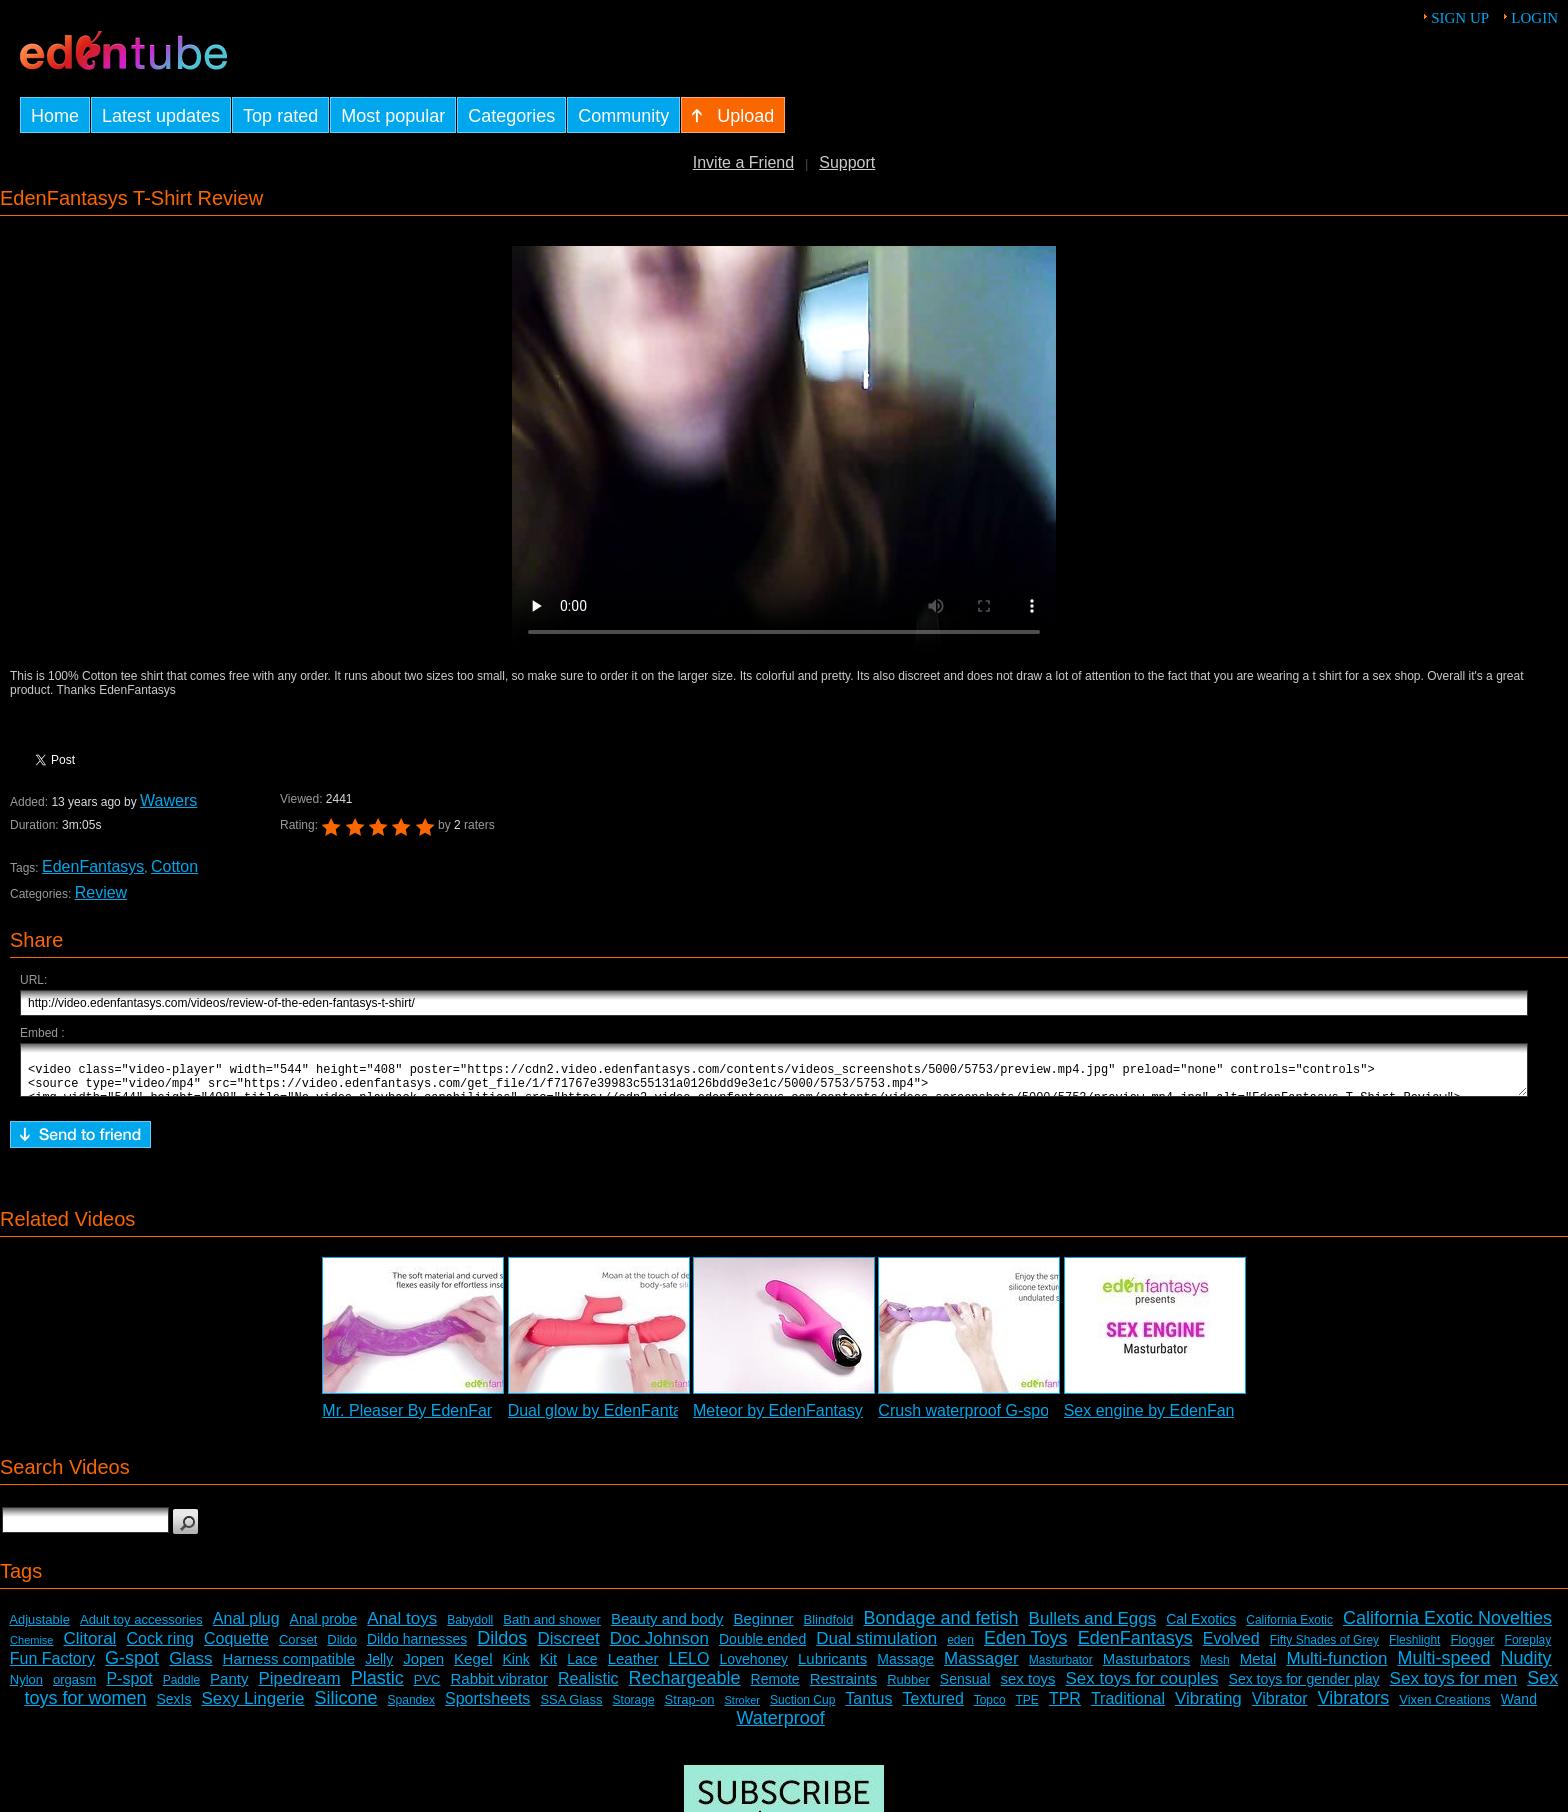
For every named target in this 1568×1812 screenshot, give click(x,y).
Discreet (568, 1647)
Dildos (502, 1647)
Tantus (868, 1707)
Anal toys (402, 1627)
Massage (905, 1668)
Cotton (174, 866)
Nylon (26, 1688)
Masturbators (1147, 1667)
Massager (981, 1667)
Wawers (168, 800)
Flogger (1472, 1648)
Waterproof (780, 1727)
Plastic (377, 1687)
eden (960, 1649)
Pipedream (299, 1687)
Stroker (741, 1709)
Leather (633, 1667)
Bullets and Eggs (1093, 1627)
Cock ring (160, 1647)
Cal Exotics (1201, 1628)
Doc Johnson (659, 1647)
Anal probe (324, 1628)
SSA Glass (571, 1708)
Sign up (1460, 18)
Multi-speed (1444, 1667)
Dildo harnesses (417, 1648)
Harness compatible (289, 1667)
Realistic (588, 1687)
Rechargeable (685, 1687)
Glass (190, 1667)
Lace (582, 1668)
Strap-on (690, 1708)
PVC (427, 1688)
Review (101, 892)
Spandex (411, 1709)
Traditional (1128, 1707)
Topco (990, 1709)
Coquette (236, 1647)
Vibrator (1280, 1707)
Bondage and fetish (940, 1627)
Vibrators (1354, 1707)
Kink (516, 1668)
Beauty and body (667, 1627)
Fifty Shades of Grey (1324, 1649)
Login (1534, 18)
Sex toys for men (1454, 1687)
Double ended (762, 1648)
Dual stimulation (876, 1647)
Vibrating (1208, 1707)
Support (847, 162)
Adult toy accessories (141, 1628)
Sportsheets (487, 1707)
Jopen (423, 1667)
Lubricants (832, 1667)
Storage (634, 1709)
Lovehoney (753, 1668)
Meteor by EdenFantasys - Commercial (831, 1419)
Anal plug (246, 1627)
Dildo (342, 1648)
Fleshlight (1414, 1649)
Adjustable (39, 1628)
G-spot (132, 1667)
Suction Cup (802, 1709)
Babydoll (470, 1629)
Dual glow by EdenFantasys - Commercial (657, 1419)
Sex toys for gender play (1304, 1688)
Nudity (1526, 1667)
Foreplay (1528, 1649)
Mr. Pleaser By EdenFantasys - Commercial (477, 1419)
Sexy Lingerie (253, 1707)
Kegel (473, 1667)
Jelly (379, 1668)
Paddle (181, 1689)
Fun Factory (52, 1667)
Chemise (31, 1649)
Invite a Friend (743, 162)
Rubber (908, 1688)
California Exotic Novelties (1447, 1627)
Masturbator (1061, 1669)
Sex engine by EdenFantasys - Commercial (1218, 1419)
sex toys (1027, 1687)
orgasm (74, 1688)
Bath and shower (552, 1628)
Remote (775, 1688)
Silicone (346, 1707)
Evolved (1231, 1647)
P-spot (129, 1687)
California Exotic (1289, 1629)
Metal (1258, 1667)
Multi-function (1336, 1667)
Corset (298, 1648)
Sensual (965, 1688)
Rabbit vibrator (499, 1687)
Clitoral (90, 1647)
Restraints (844, 1687)
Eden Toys (1026, 1647)
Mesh (1214, 1669)
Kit (549, 1667)
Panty (229, 1687)
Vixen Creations (1445, 1708)
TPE (1027, 1709)
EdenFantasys (93, 866)
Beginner (764, 1627)
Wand (1519, 1708)
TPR (1065, 1707)
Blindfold (829, 1628)
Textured (933, 1707)
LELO (689, 1667)
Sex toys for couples (1142, 1687)
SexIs (173, 1708)
